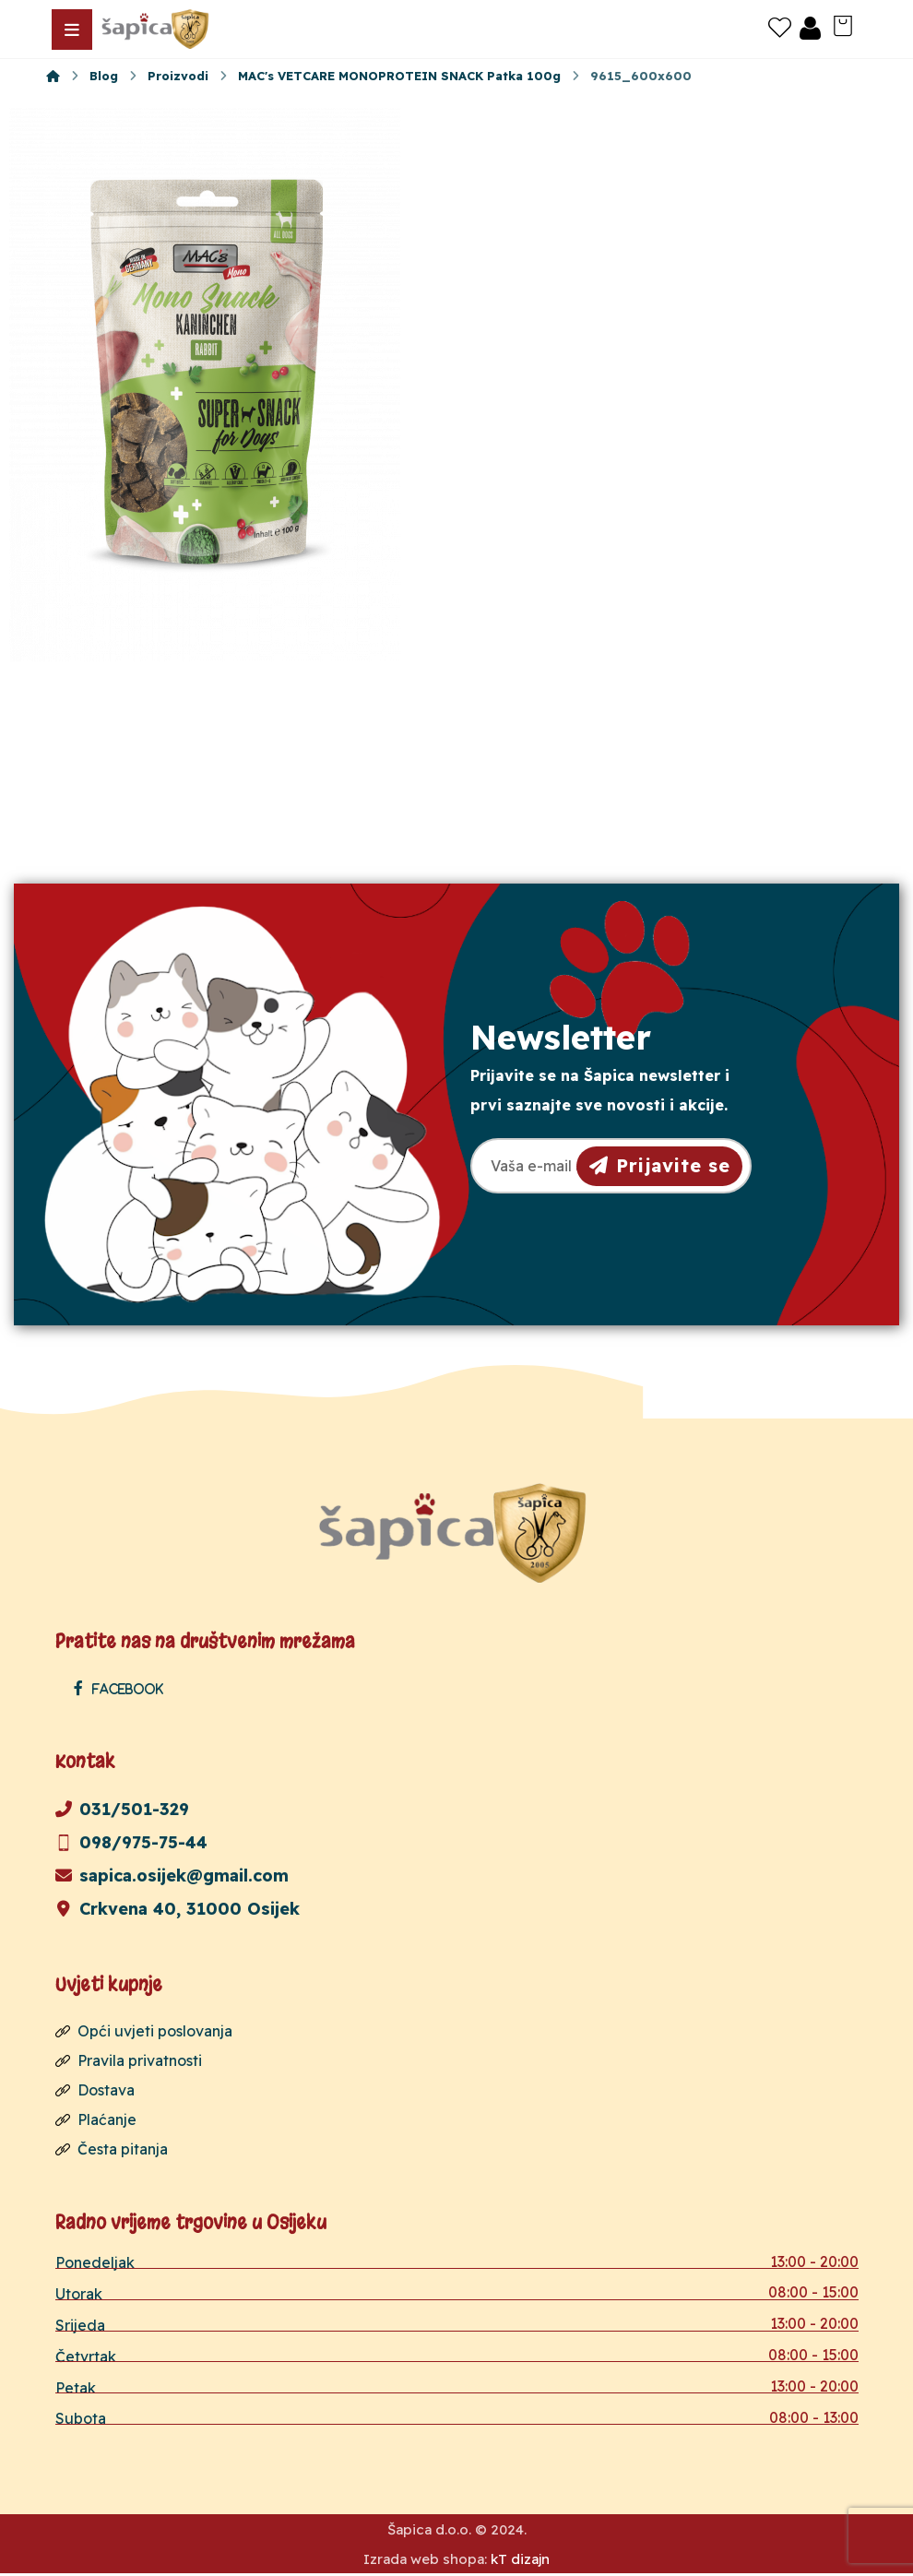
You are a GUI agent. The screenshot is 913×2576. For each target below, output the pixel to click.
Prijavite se (659, 1165)
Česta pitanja (111, 2149)
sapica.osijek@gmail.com (172, 1875)
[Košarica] (843, 24)
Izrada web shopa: (425, 2561)
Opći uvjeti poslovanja (143, 2031)
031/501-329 (122, 1809)
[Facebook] (123, 1688)
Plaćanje (95, 2119)
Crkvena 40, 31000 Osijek (177, 1908)
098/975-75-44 (131, 1842)
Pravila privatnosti (128, 2060)
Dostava (95, 2090)
